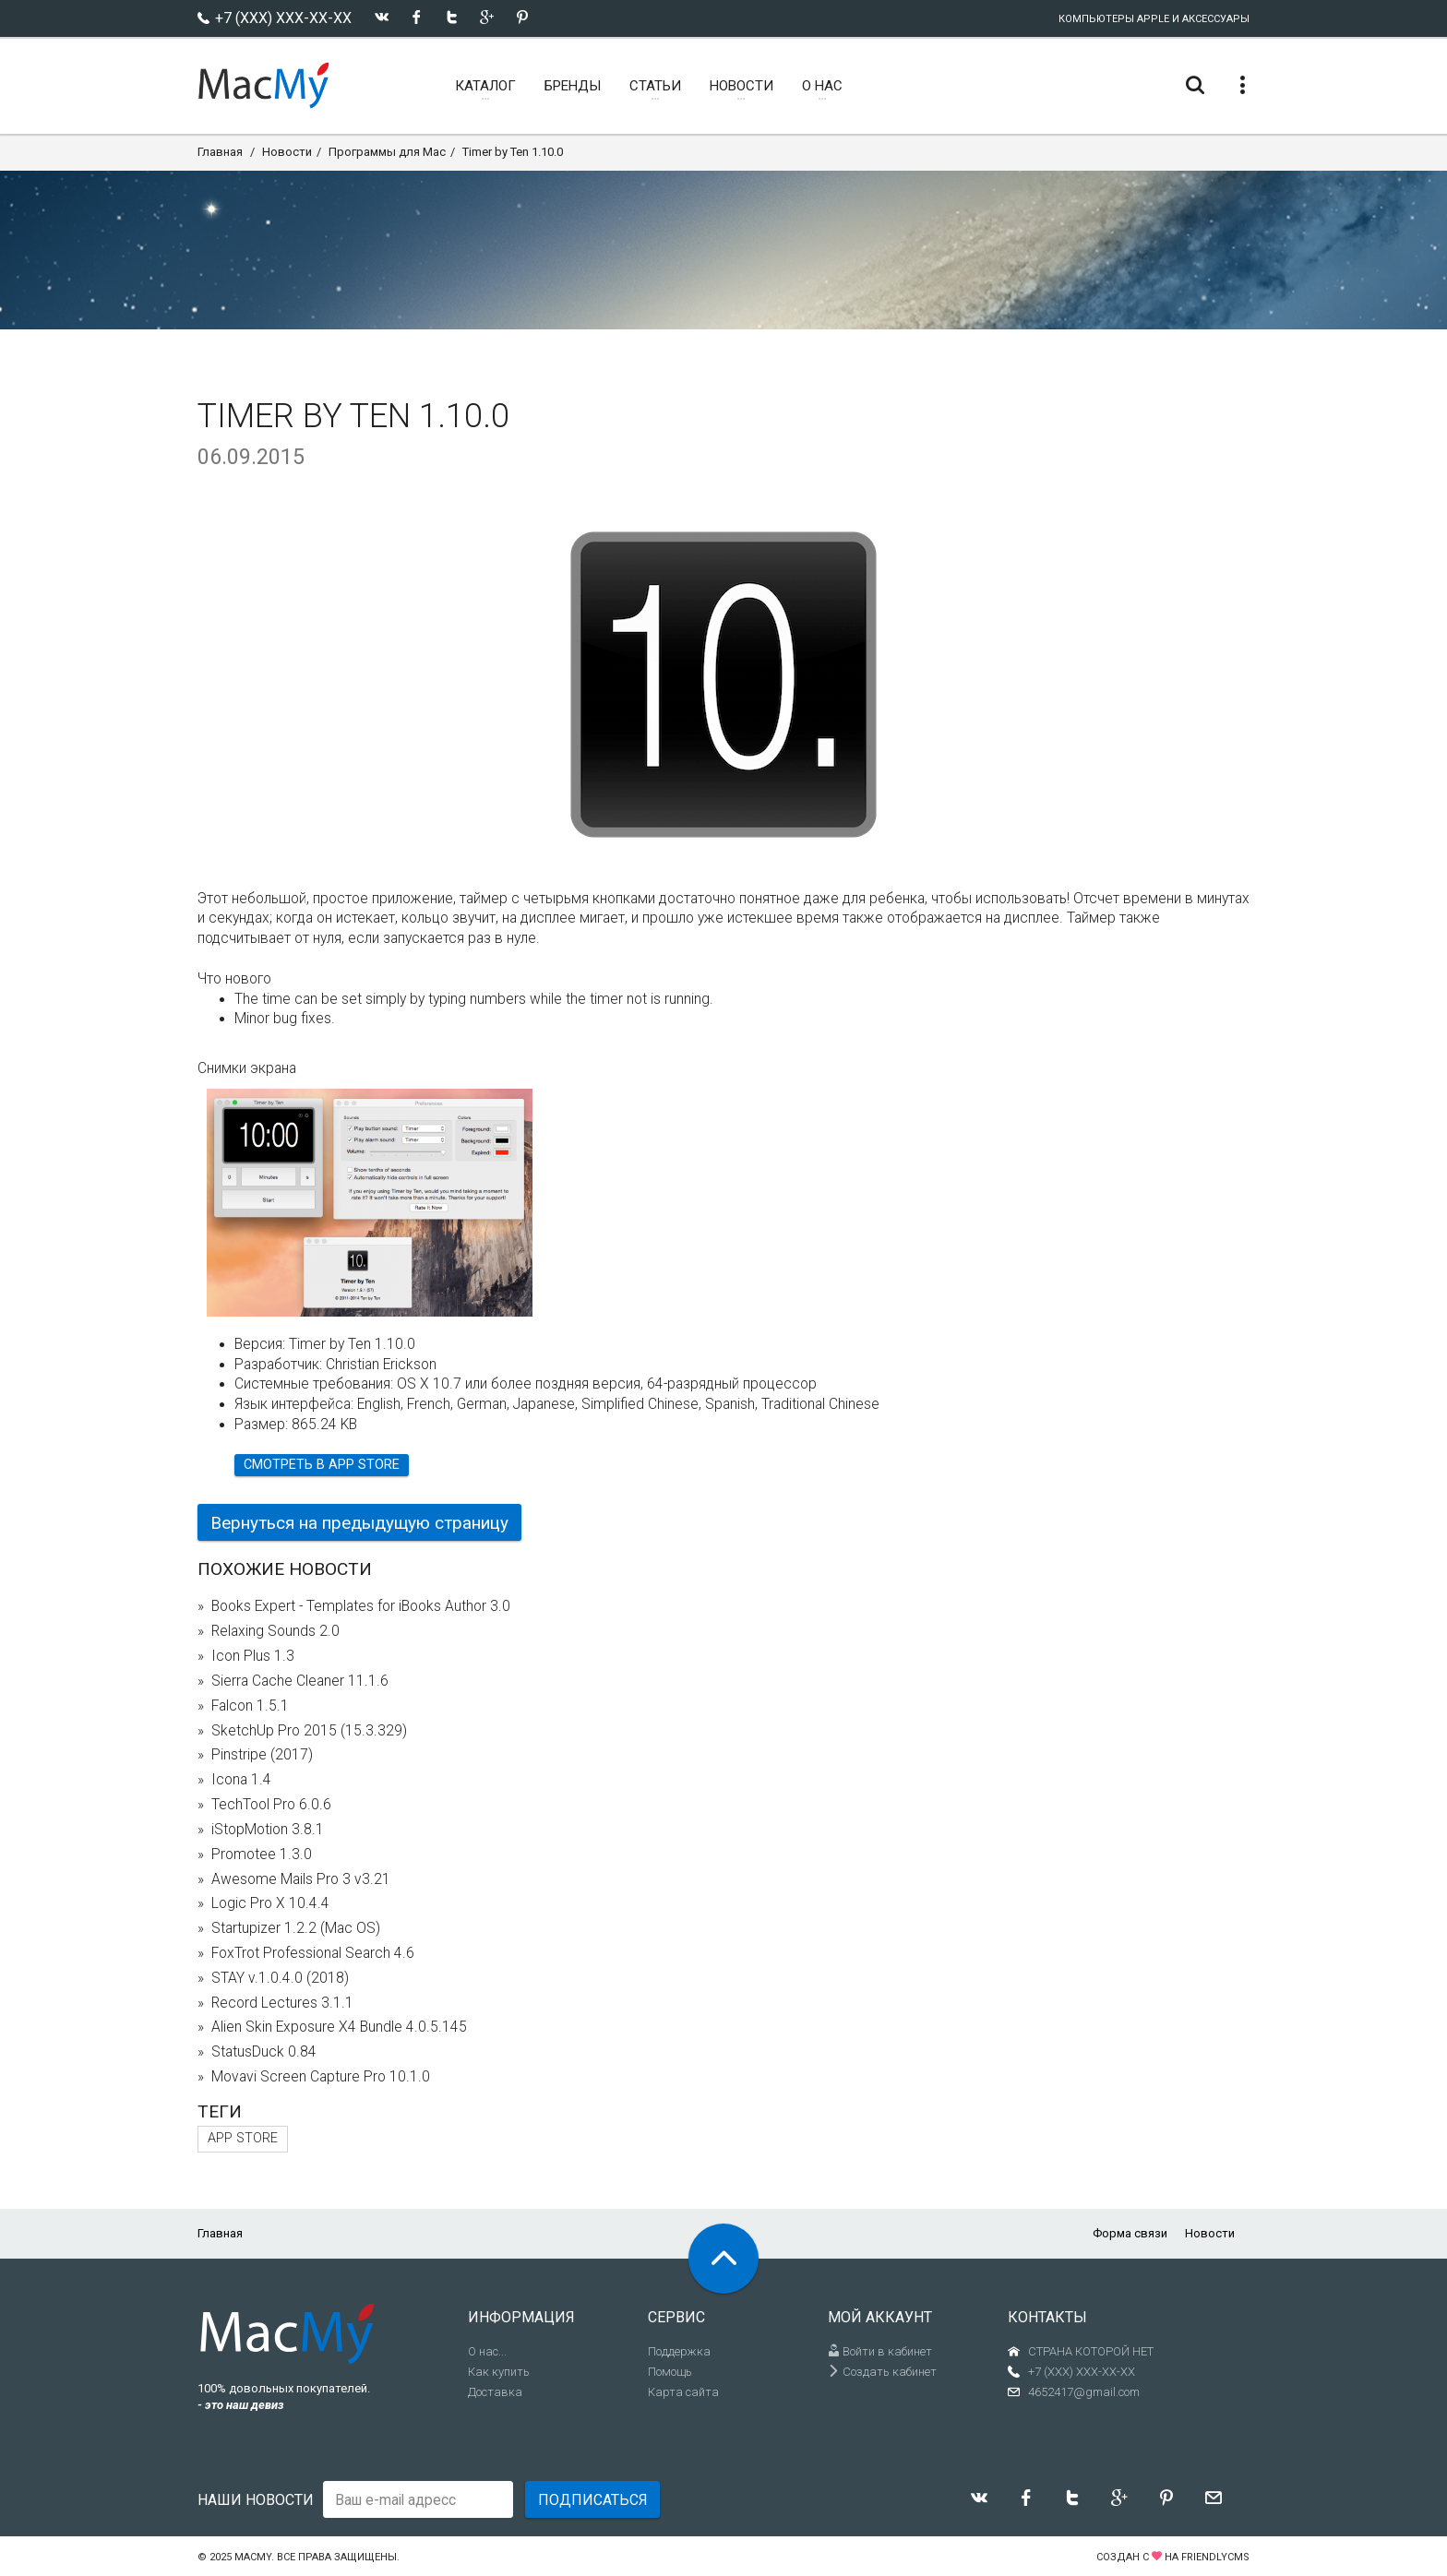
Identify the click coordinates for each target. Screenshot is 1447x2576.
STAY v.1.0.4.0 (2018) (280, 1978)
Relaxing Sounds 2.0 (275, 1631)
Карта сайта (683, 2392)
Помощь (670, 2372)
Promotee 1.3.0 (261, 1854)
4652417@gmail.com (1084, 2392)
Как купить (499, 2372)
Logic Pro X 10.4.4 (270, 1903)
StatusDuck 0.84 (264, 2052)
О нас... (487, 2351)
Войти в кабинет (880, 2351)
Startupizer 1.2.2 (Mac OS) (295, 1928)
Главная (220, 152)
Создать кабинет (882, 2372)
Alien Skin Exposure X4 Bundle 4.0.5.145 (339, 2027)
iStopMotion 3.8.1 (267, 1829)
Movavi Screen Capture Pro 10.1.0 (320, 2077)
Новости (287, 152)
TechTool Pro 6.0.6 (271, 1804)
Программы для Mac (387, 152)
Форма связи (1130, 2233)
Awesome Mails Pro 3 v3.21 (300, 1879)
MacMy (252, 2557)
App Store (243, 2138)
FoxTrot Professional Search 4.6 (312, 1953)
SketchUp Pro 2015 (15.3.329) (309, 1731)
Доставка (495, 2392)
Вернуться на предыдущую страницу (359, 1522)
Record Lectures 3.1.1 (282, 2003)
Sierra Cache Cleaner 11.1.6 (300, 1681)
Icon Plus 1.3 (252, 1656)
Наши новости (255, 2500)
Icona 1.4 (241, 1779)
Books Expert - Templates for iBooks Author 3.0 (360, 1606)
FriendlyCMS (1215, 2557)
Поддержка (679, 2351)
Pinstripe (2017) (262, 1755)
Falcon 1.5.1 (250, 1706)
